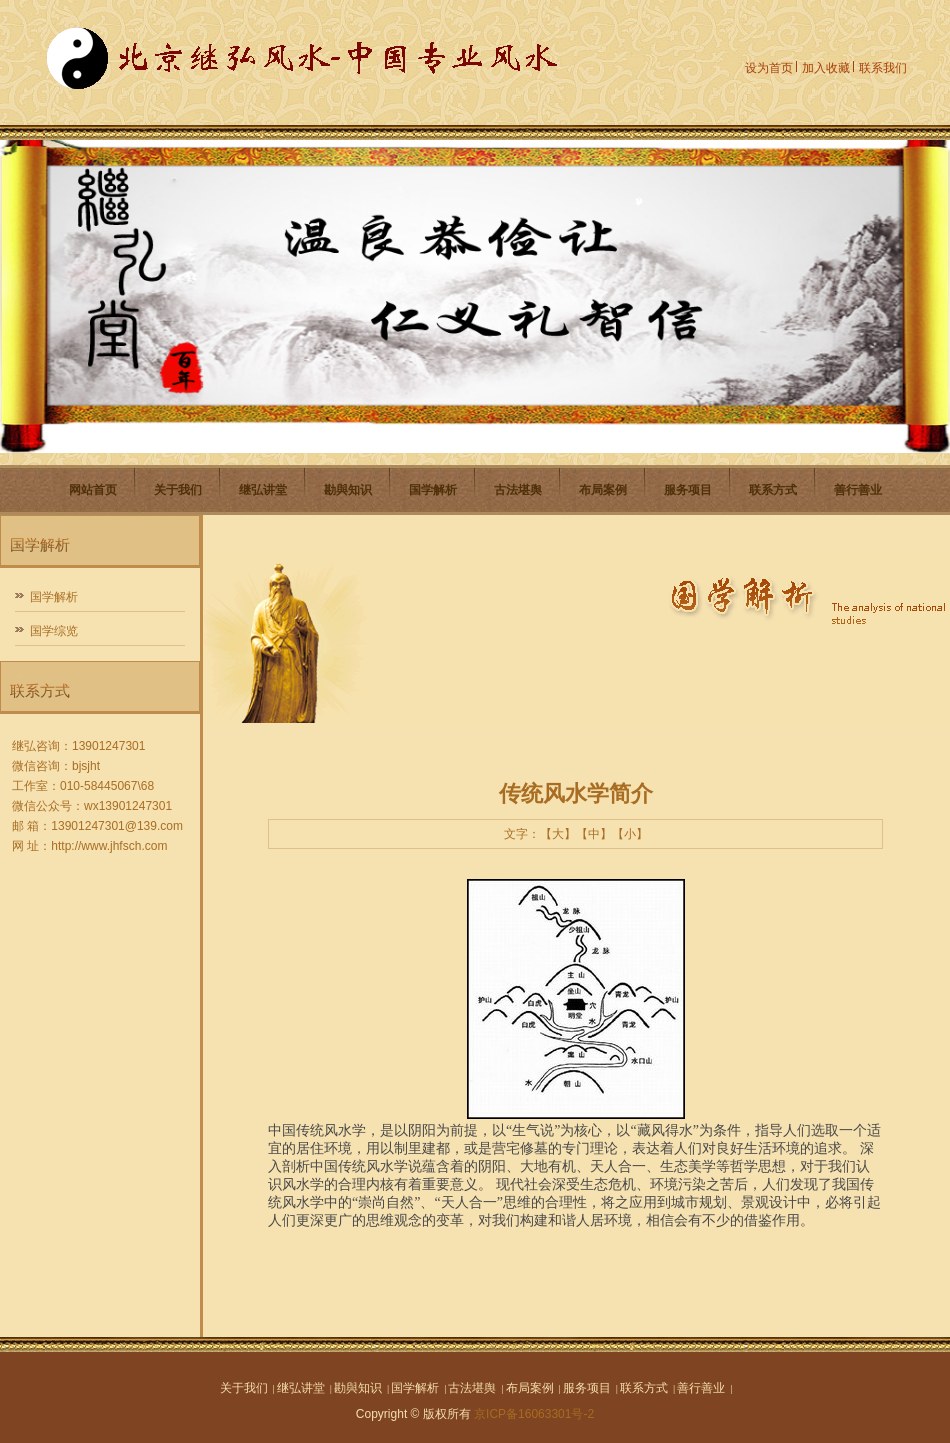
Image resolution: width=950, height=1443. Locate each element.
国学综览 (54, 631)
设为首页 (769, 68)
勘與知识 (348, 490)
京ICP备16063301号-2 (534, 1414)
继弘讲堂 (263, 490)
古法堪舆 (518, 490)
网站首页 (93, 490)
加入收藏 (826, 68)
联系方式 (773, 490)
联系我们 (883, 68)
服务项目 (688, 490)
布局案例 (603, 490)
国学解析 (433, 490)
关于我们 (178, 490)
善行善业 (858, 490)
